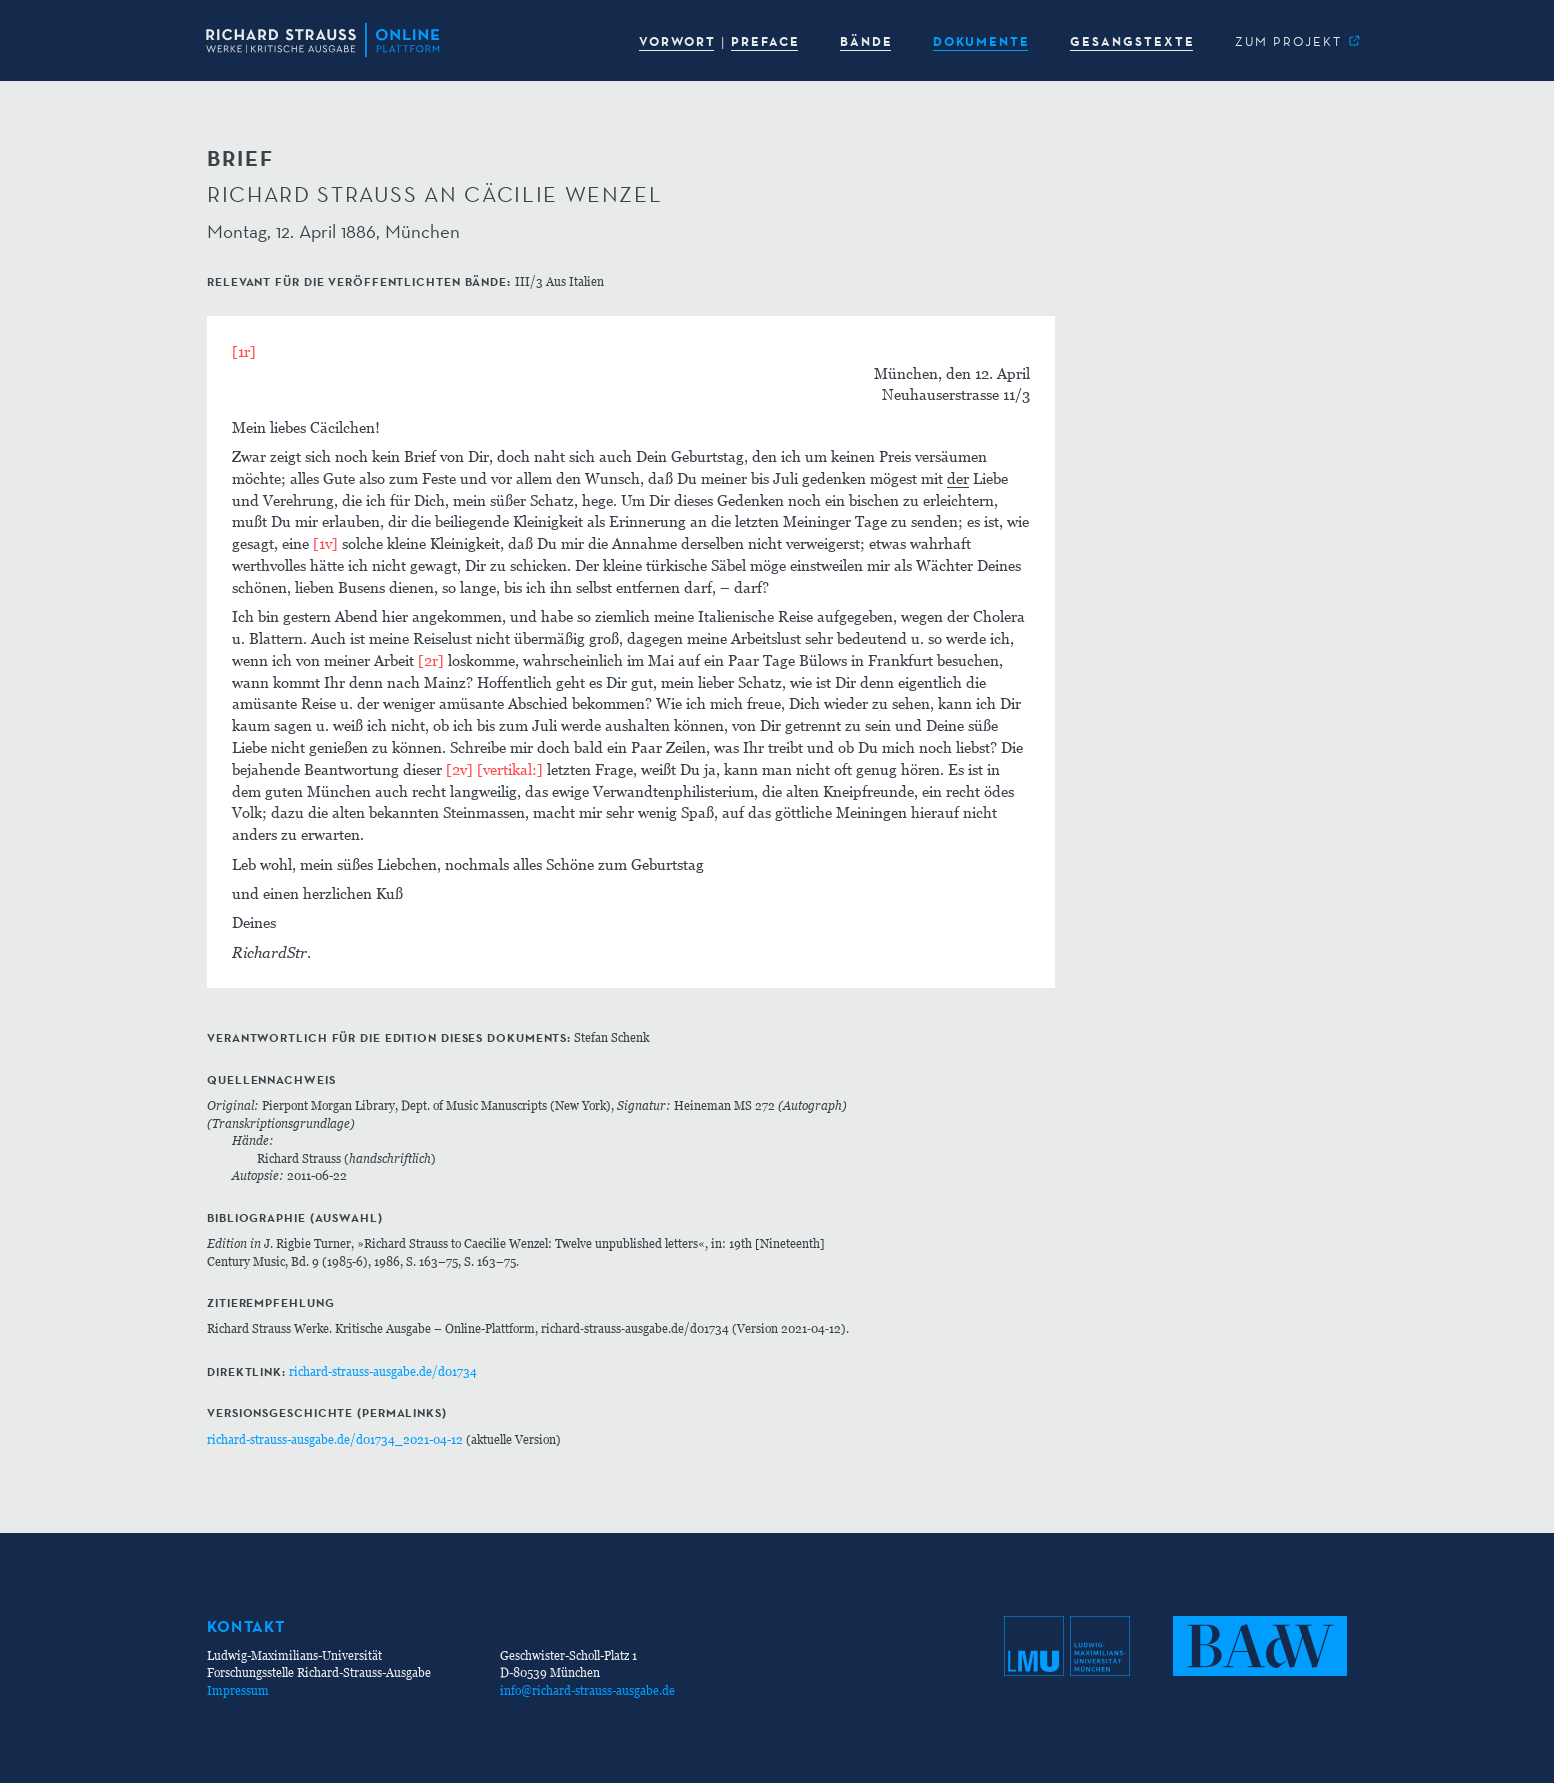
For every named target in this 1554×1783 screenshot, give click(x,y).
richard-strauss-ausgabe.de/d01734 (383, 1371)
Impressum (238, 1690)
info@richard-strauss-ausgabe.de (587, 1690)
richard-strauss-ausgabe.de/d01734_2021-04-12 (335, 1439)
